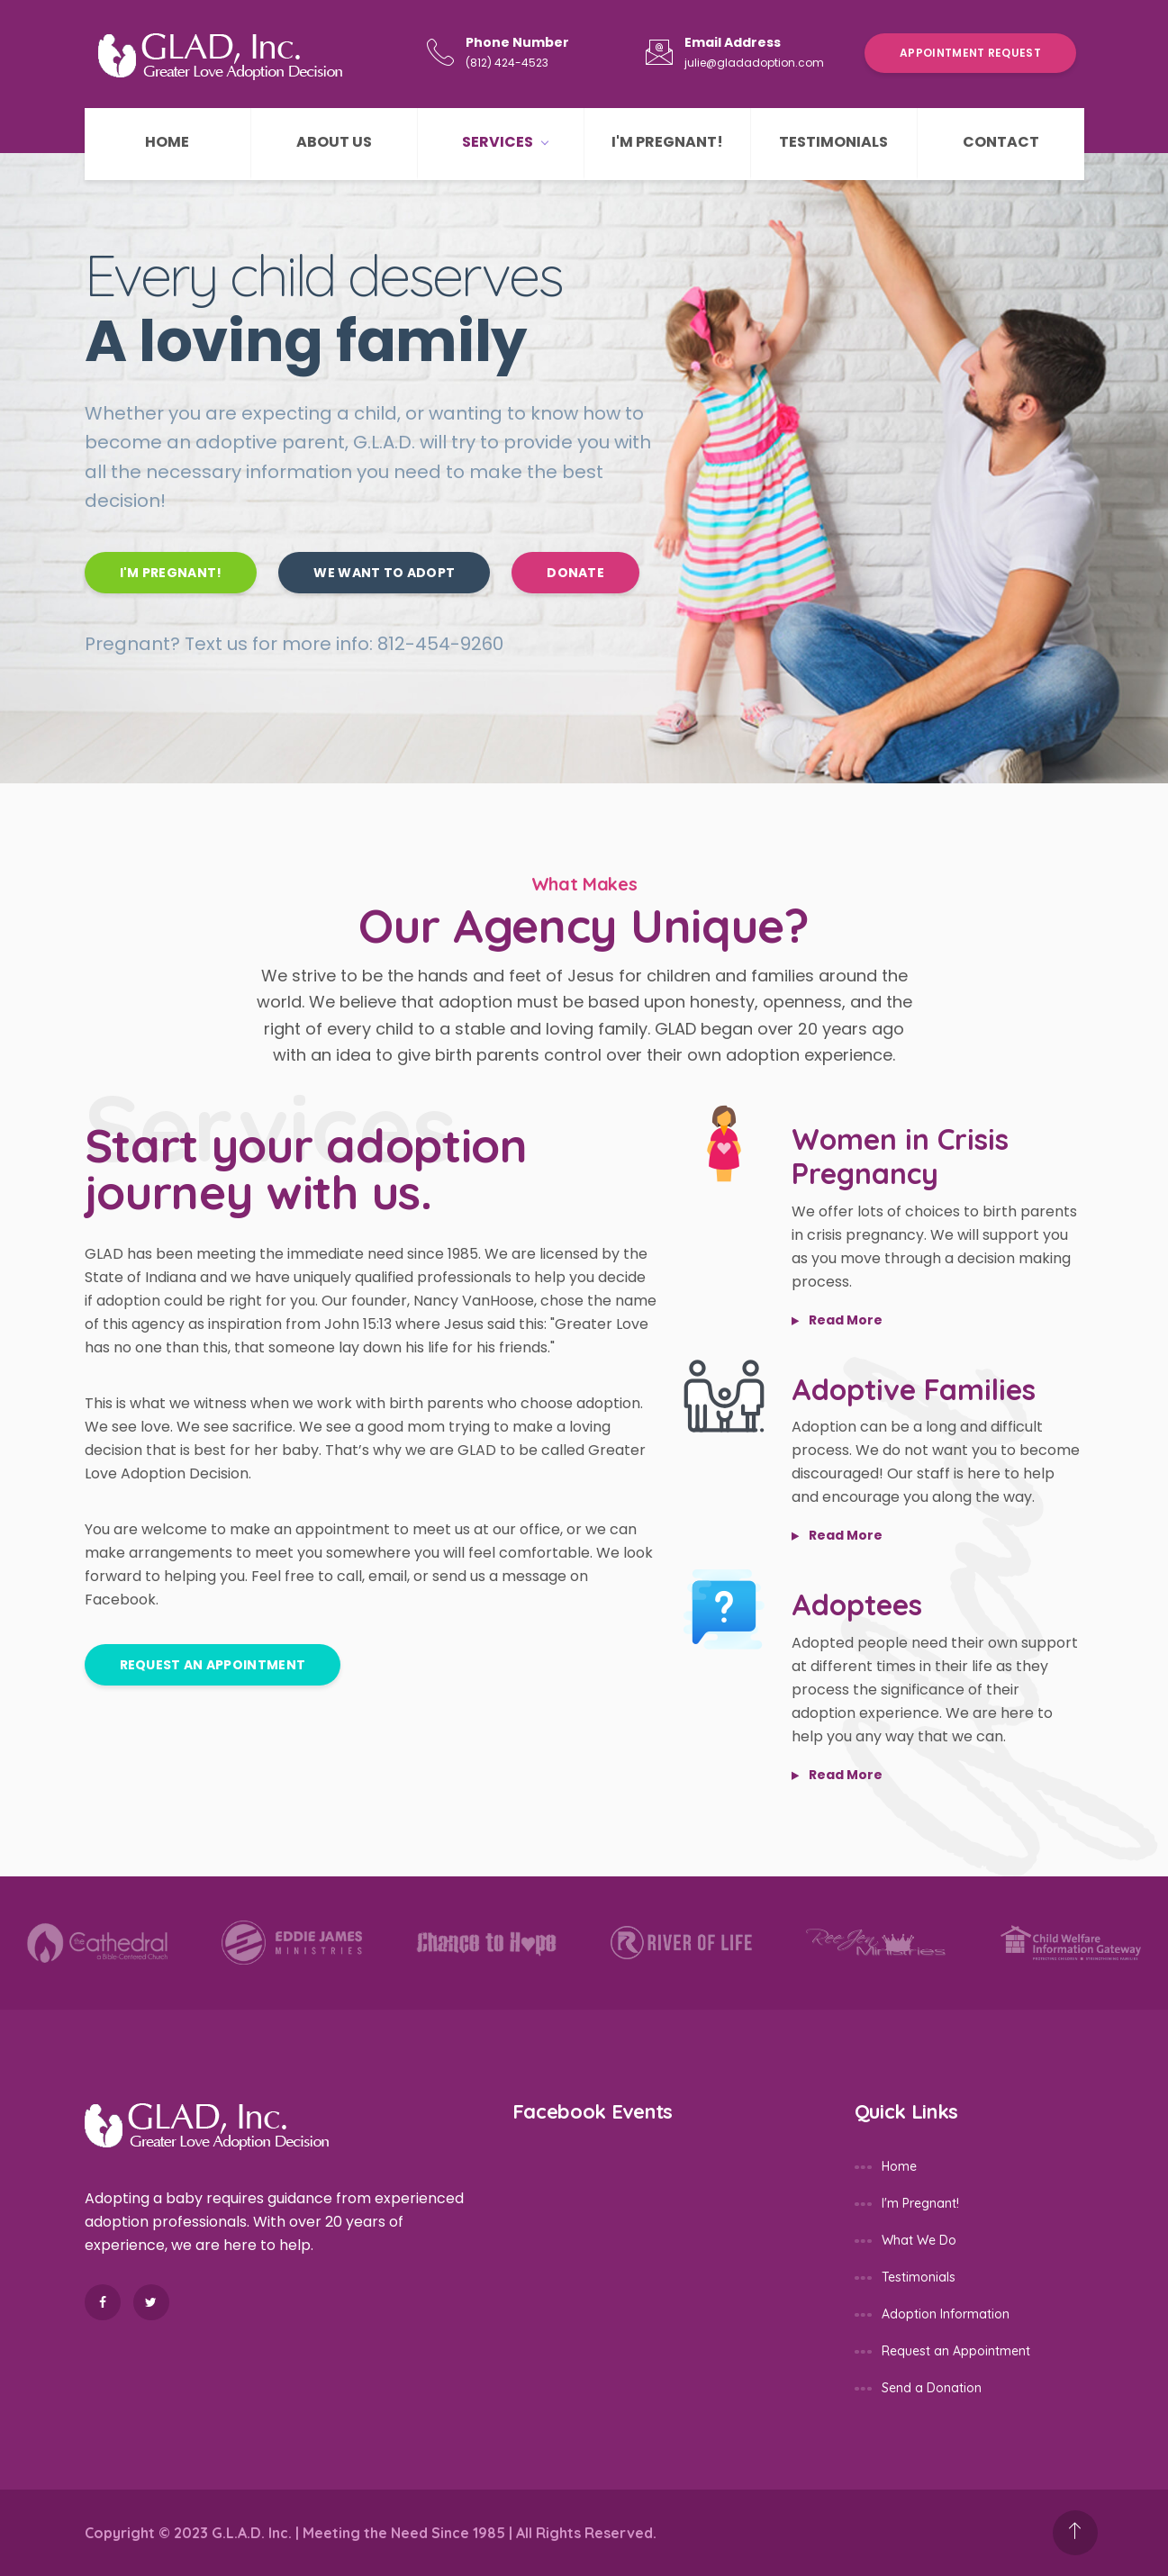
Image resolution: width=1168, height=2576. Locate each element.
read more (837, 1320)
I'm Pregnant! (667, 141)
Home (167, 141)
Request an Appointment (213, 1665)
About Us (334, 141)
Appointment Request (970, 52)
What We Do (919, 2240)
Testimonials (833, 141)
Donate (575, 573)
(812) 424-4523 (507, 62)
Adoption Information (946, 2314)
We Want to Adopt (384, 573)
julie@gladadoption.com (754, 62)
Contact (1001, 141)
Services (505, 141)
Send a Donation (932, 2388)
